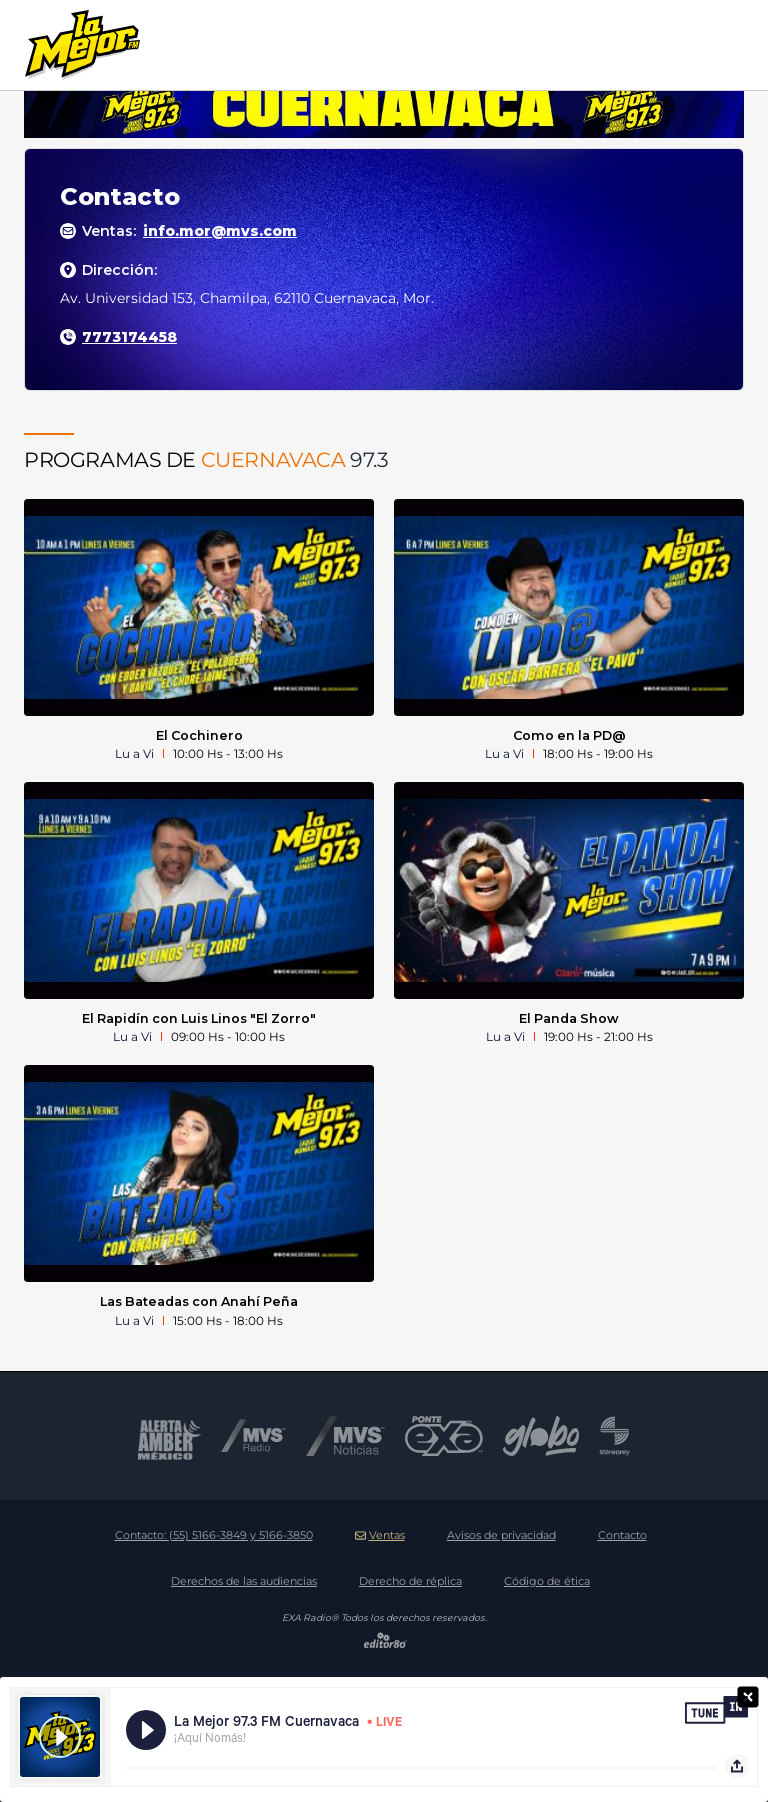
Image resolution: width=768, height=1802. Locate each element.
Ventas (380, 1535)
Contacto (622, 1535)
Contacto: (214, 1535)
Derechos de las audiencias (244, 1581)
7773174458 (129, 337)
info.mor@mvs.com (220, 231)
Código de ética (547, 1581)
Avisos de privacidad (501, 1535)
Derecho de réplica (410, 1581)
